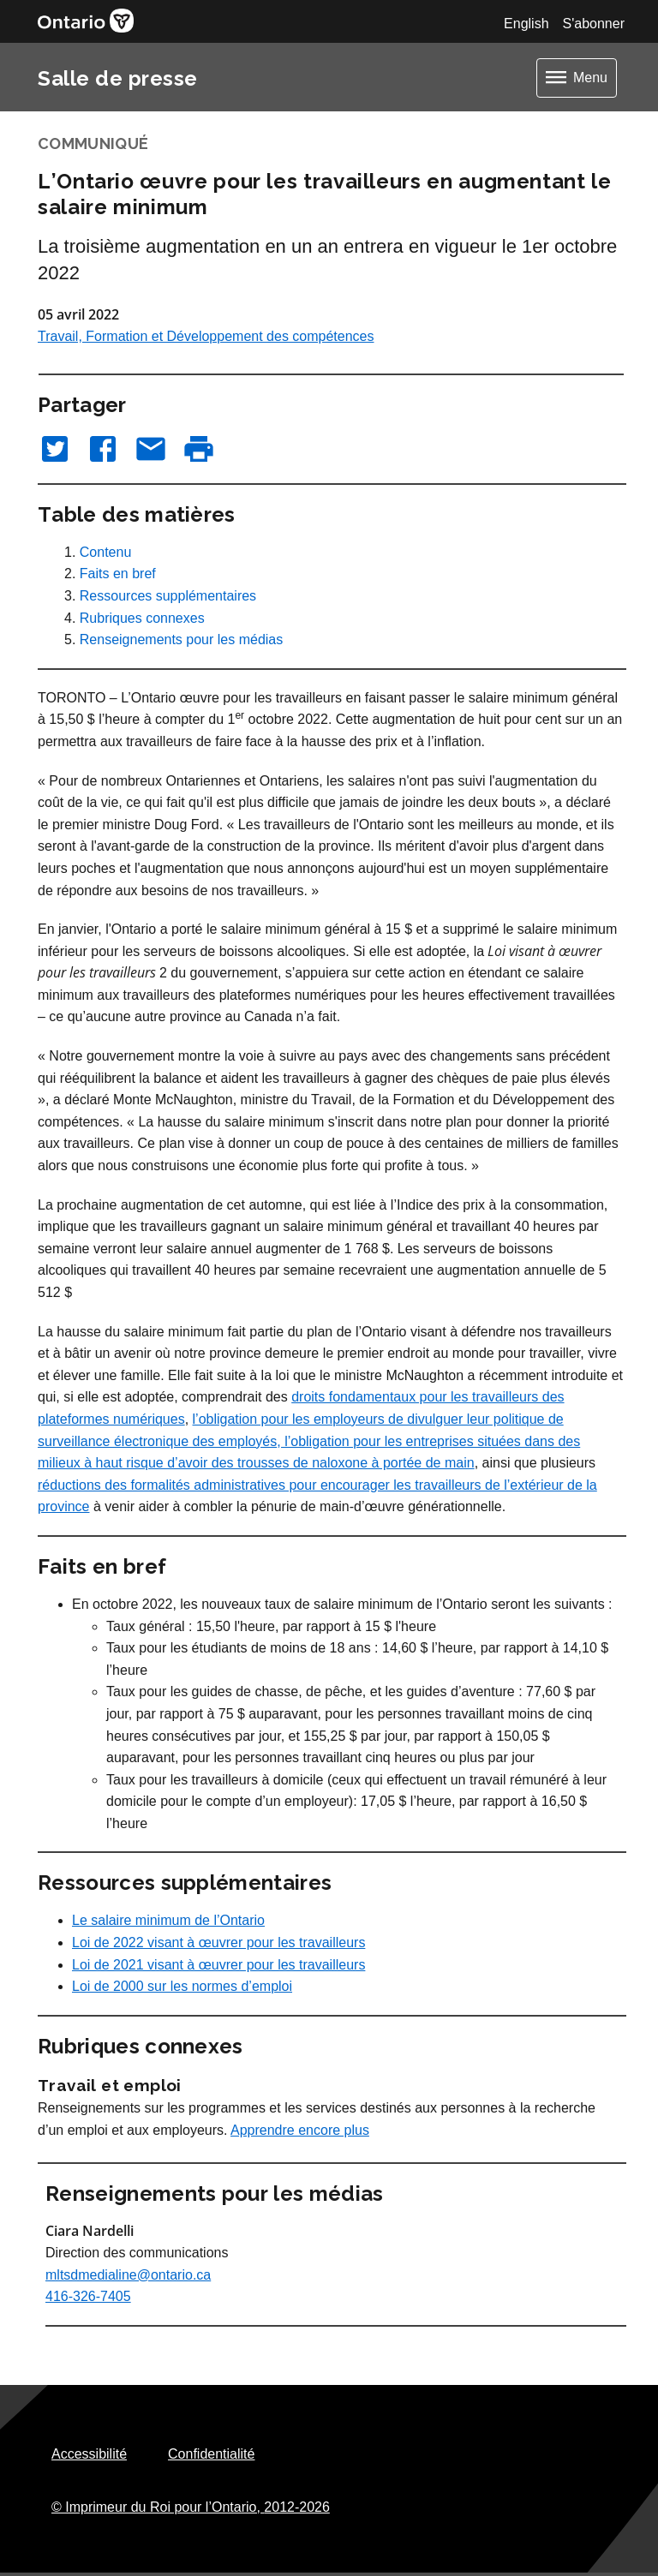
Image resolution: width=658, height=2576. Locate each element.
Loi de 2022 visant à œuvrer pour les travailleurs (218, 1942)
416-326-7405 (88, 2296)
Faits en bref (118, 573)
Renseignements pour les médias (181, 639)
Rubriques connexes (142, 618)
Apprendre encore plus (299, 2130)
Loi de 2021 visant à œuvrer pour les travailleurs (218, 1964)
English (526, 23)
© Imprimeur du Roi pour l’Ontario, (190, 2507)
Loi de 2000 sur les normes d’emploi (182, 1986)
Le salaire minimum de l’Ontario (168, 1920)
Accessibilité (89, 2454)
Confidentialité (211, 2454)
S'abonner (594, 23)
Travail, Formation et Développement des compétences (206, 336)
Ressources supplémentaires (168, 596)
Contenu (106, 552)
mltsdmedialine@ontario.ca (128, 2275)
